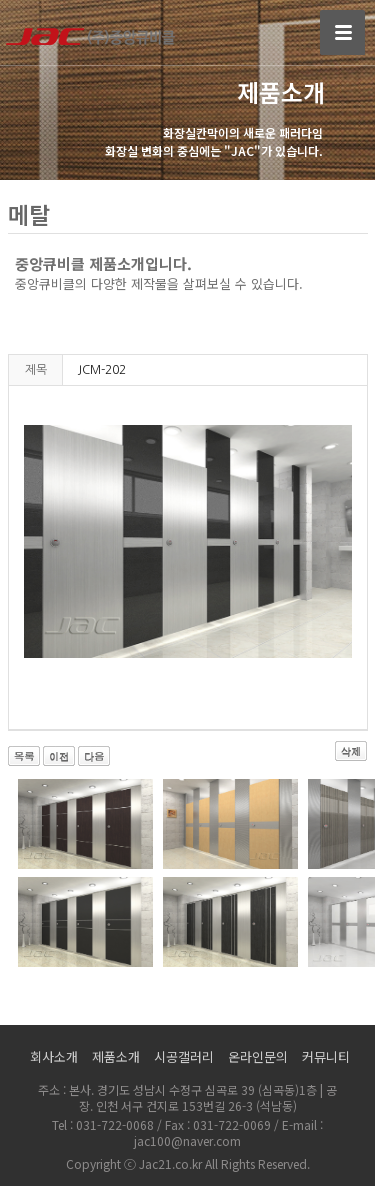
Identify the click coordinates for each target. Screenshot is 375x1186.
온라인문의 (258, 1056)
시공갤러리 (184, 1056)
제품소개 (116, 1056)
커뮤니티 (326, 1056)
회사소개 (54, 1056)
